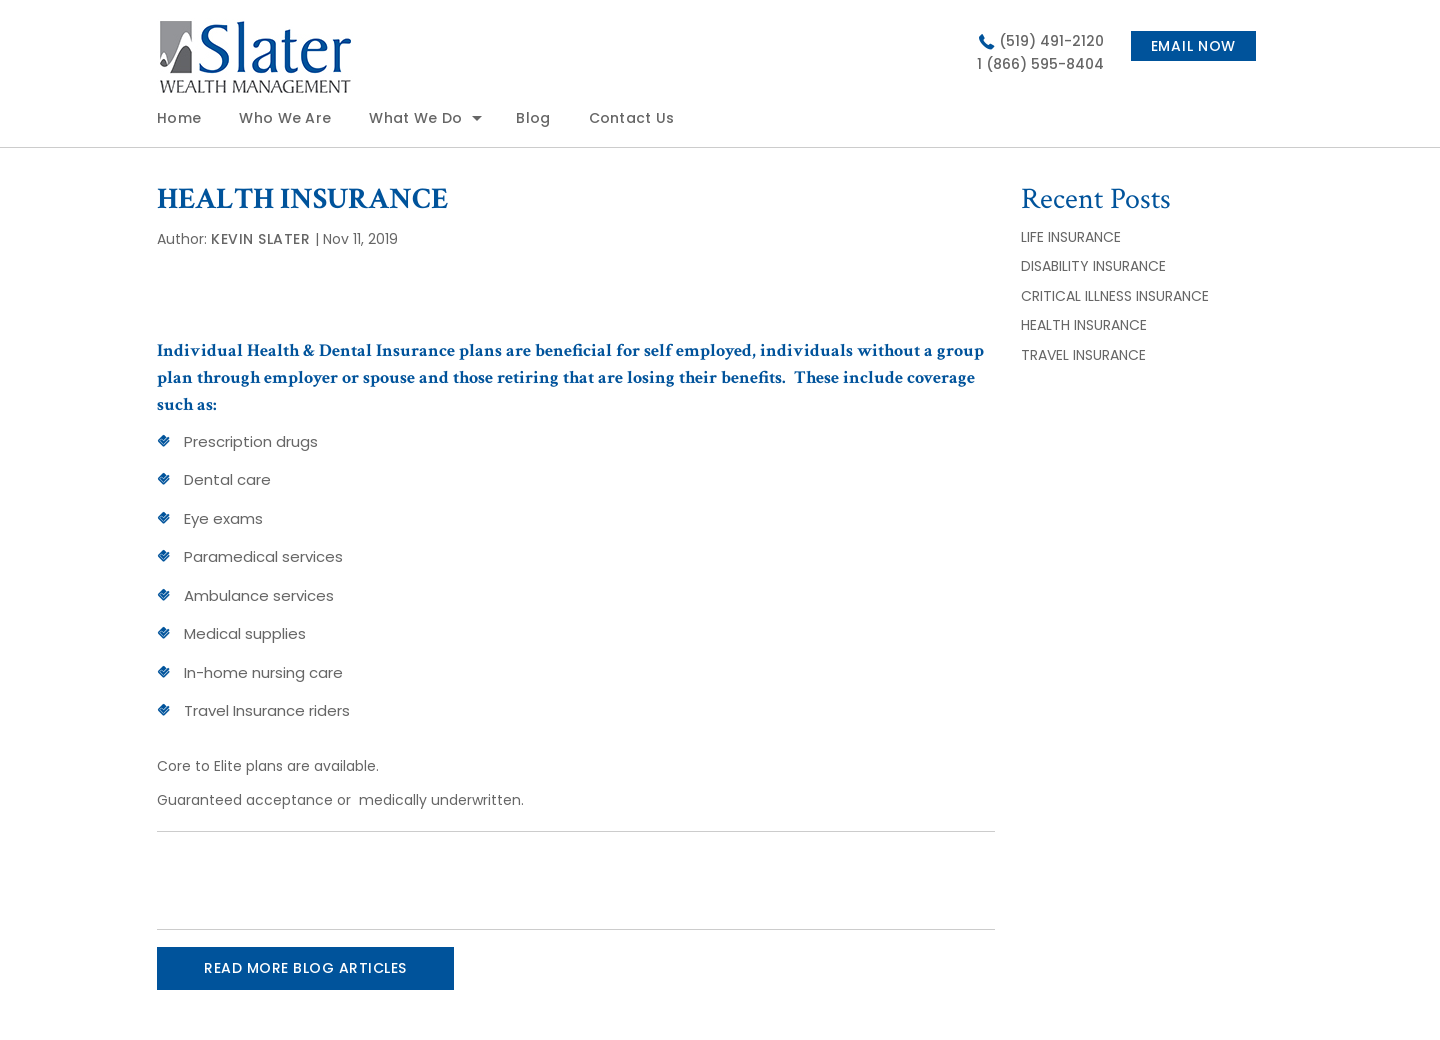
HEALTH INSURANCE (1084, 325)
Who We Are (285, 118)
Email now (1193, 46)
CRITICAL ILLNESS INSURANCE (1115, 296)
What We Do (415, 118)
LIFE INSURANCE (1071, 237)
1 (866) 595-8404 (1040, 64)
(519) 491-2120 (1051, 41)
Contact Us (632, 118)
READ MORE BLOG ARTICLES (305, 968)
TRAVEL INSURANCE (1083, 355)
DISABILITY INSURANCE (1095, 266)
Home (179, 118)
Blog (533, 118)
